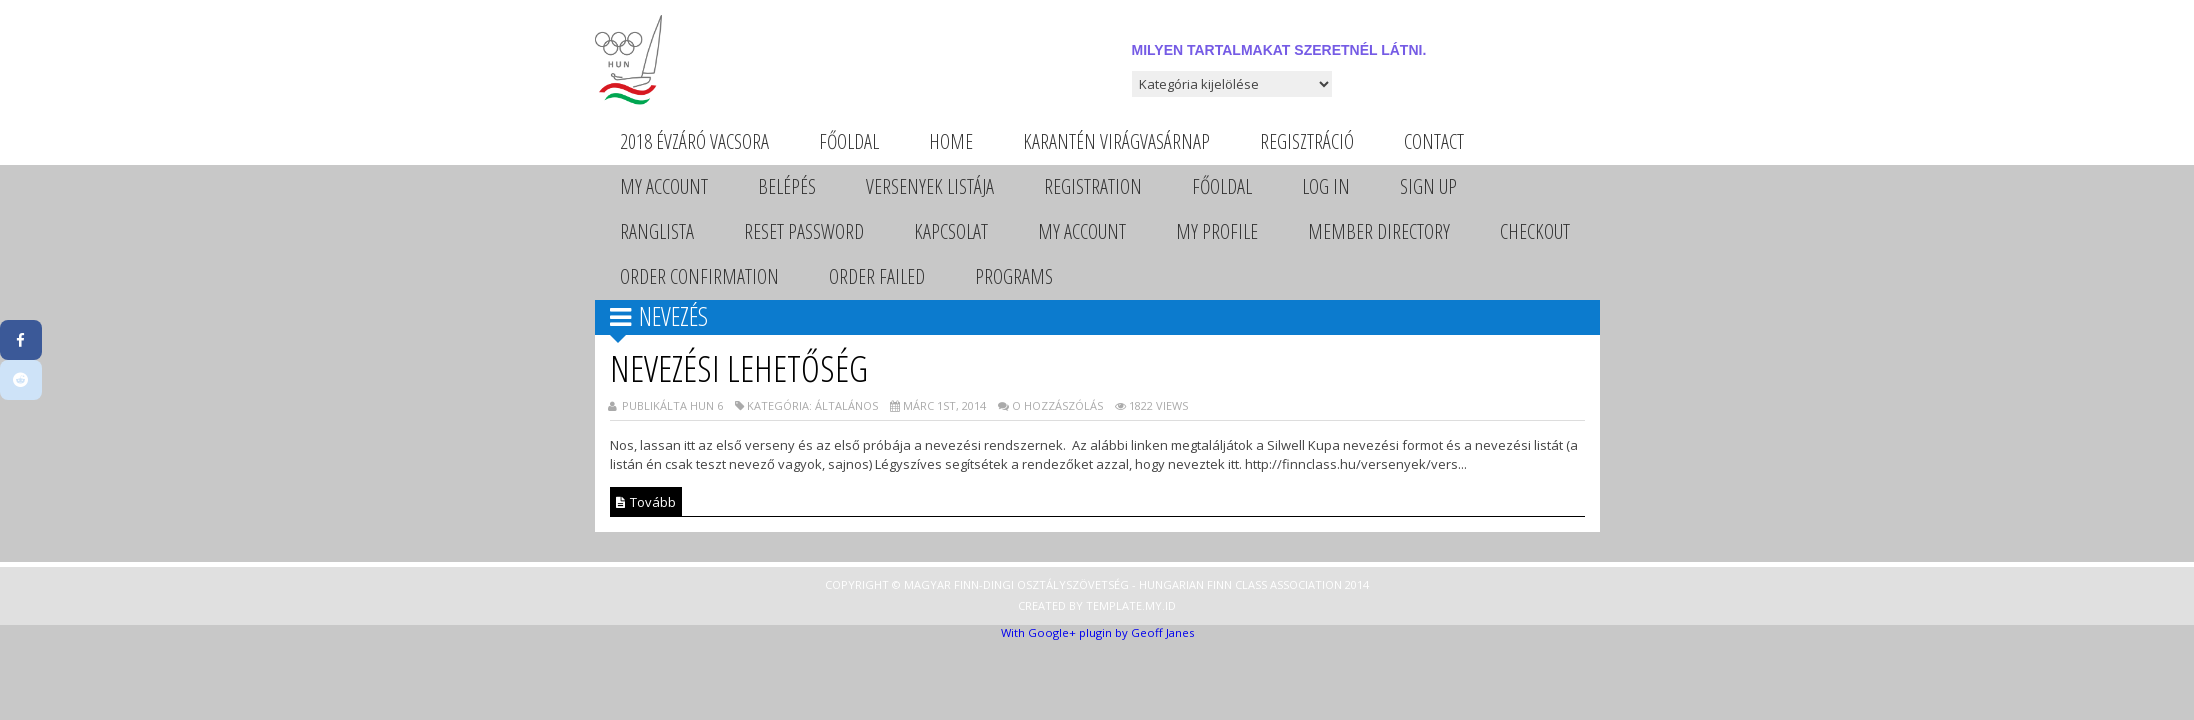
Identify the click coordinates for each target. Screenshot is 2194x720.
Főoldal (849, 141)
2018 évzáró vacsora (694, 141)
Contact (1434, 141)
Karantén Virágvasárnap (1116, 141)
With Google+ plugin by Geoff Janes (1097, 632)
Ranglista (657, 231)
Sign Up (1428, 186)
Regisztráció (1307, 141)
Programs (1014, 276)
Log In (1326, 186)
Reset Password (804, 231)
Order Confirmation (699, 276)
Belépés (787, 186)
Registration (1093, 186)
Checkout (1535, 231)
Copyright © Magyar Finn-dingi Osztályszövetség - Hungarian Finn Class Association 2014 (1097, 584)
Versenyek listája (930, 186)
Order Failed (877, 276)
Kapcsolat (951, 231)
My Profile (1217, 231)
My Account (664, 186)
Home (951, 141)
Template (1114, 605)
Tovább (646, 502)
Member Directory (1379, 231)
